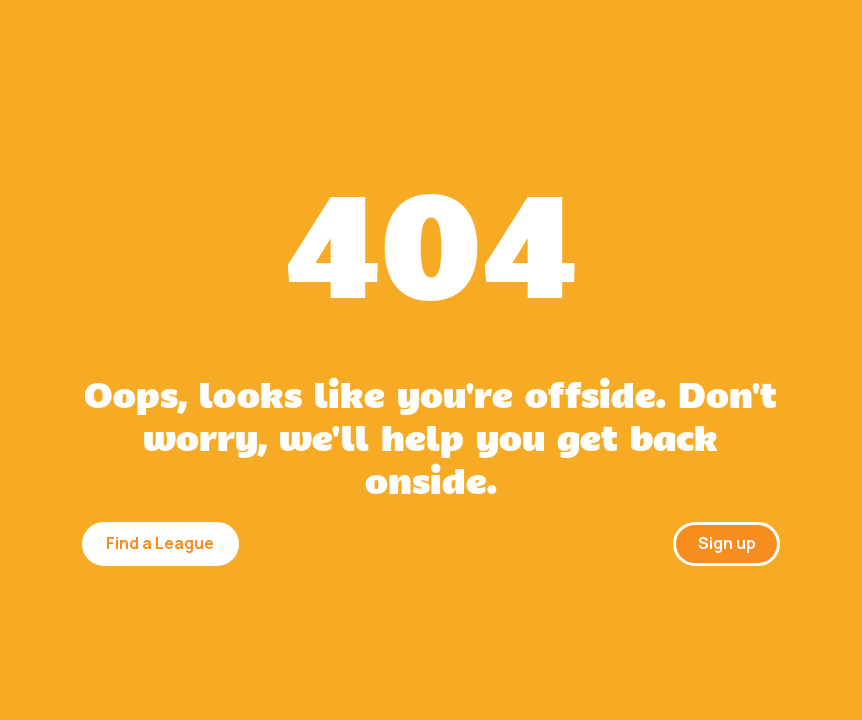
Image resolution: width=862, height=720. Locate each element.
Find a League (160, 543)
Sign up (727, 543)
